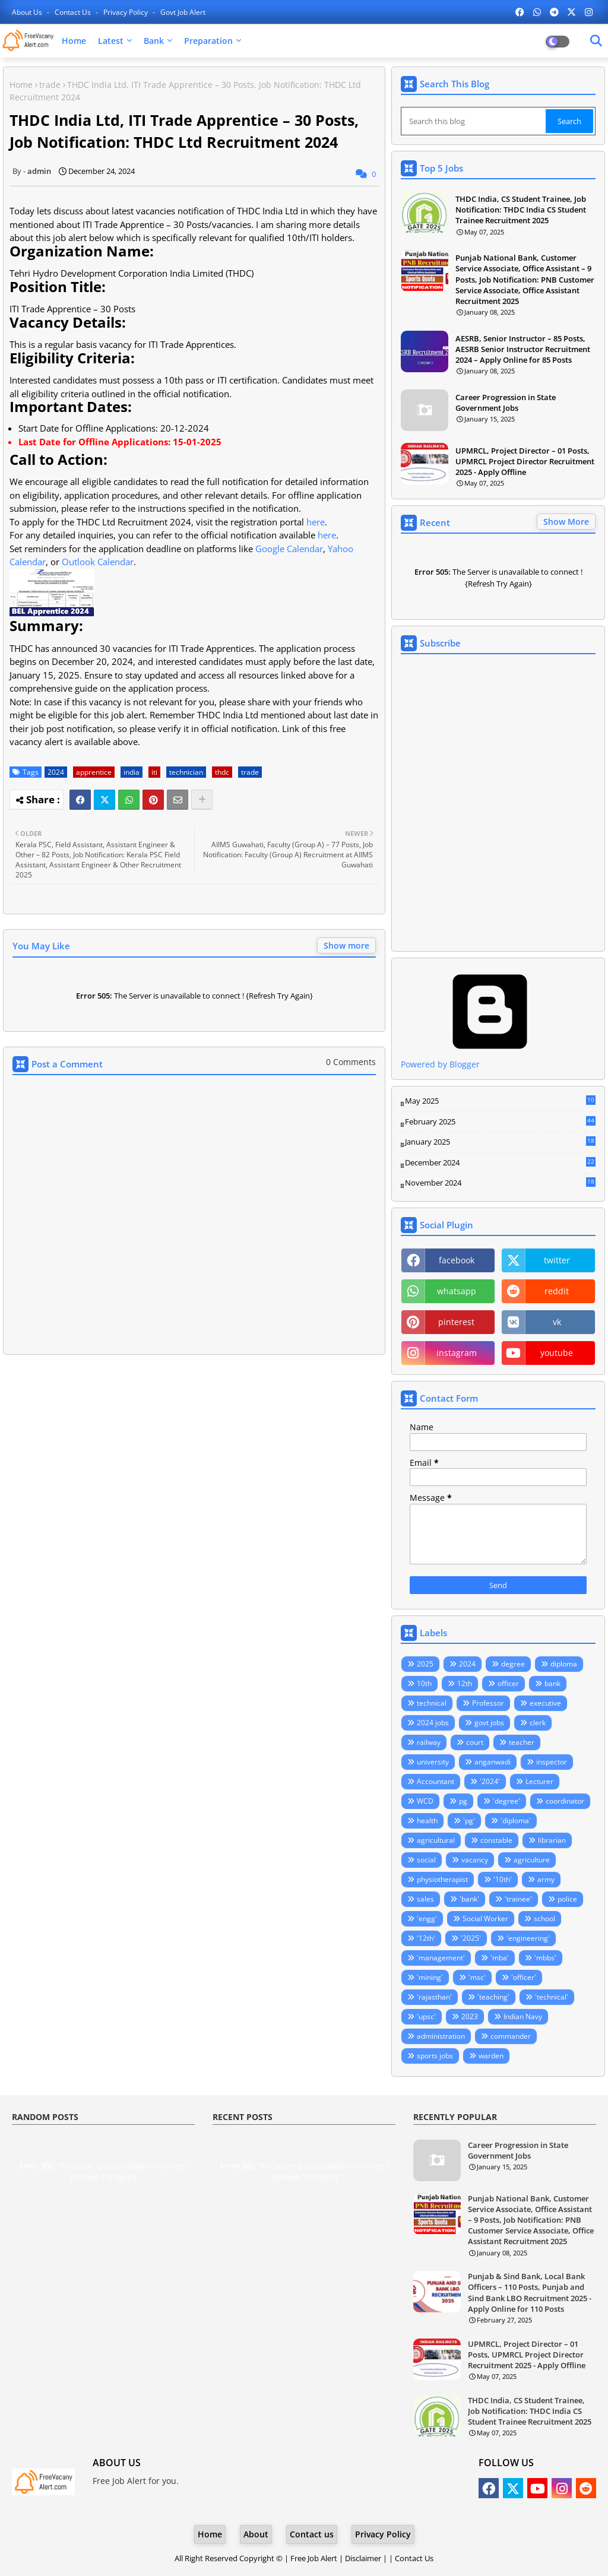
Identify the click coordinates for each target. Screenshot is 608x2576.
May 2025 (500, 1101)
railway (429, 1742)
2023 (469, 2016)
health (427, 1820)
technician (186, 772)
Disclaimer (363, 2558)
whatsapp (456, 1291)
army (546, 1879)
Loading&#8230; (498, 802)
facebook (456, 1260)
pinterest (456, 1321)
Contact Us (414, 2558)
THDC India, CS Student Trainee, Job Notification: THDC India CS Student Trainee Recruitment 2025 (520, 210)
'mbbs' (545, 1958)
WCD (425, 1801)
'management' (441, 1958)
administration (441, 2036)
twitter (557, 1260)
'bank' (469, 1899)
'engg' (427, 1918)
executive (545, 1703)
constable (496, 1840)
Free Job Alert (313, 2558)
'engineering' (528, 1938)
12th (464, 1683)
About (255, 2534)
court (474, 1742)
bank (552, 1683)
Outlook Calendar (98, 562)
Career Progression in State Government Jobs (505, 402)
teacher (521, 1742)
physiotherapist (442, 1879)
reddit (556, 1291)
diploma (563, 1664)
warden (491, 2056)
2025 (425, 1664)
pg (463, 1801)
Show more (346, 945)
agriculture (532, 1860)
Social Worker (485, 1918)
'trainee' (518, 1899)
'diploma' (516, 1820)
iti (154, 772)
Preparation (208, 40)
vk (557, 1321)
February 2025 (500, 1122)
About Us (28, 12)
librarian (552, 1840)
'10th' (502, 1879)
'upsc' (426, 2016)
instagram (456, 1352)
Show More (566, 521)
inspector (551, 1762)
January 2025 (500, 1142)
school (544, 1918)
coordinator (565, 1801)
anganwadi (492, 1762)
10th (424, 1683)
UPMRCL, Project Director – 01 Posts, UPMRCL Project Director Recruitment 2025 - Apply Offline (524, 461)
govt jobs (489, 1723)
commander (510, 2036)
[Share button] (202, 800)
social (426, 1860)
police (567, 1899)
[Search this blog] (474, 121)
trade (50, 84)
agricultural (436, 1840)
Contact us (74, 12)
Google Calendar (289, 549)
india (132, 772)
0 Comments (351, 1061)
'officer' (523, 1977)
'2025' (471, 1938)
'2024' (490, 1781)
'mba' (499, 1958)
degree (513, 1664)
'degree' (506, 1801)
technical (431, 1703)
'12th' (426, 1938)
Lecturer (539, 1781)
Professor (488, 1703)
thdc (222, 772)
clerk (538, 1723)
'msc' (477, 1977)
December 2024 (500, 1163)
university (433, 1762)
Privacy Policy (126, 12)
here (315, 522)
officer (508, 1683)
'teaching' (493, 1997)
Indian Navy (523, 2016)
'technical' (551, 1997)
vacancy (474, 1860)
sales (425, 1899)
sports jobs (435, 2056)
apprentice (94, 772)
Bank (154, 40)
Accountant (435, 1781)
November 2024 (500, 1183)
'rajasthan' (434, 1997)
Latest (111, 40)
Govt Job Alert (182, 12)
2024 (56, 772)
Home (74, 40)
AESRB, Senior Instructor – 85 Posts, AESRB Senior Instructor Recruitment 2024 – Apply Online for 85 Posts (522, 349)
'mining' (430, 1977)
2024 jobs (433, 1723)
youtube (556, 1352)
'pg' (469, 1820)
